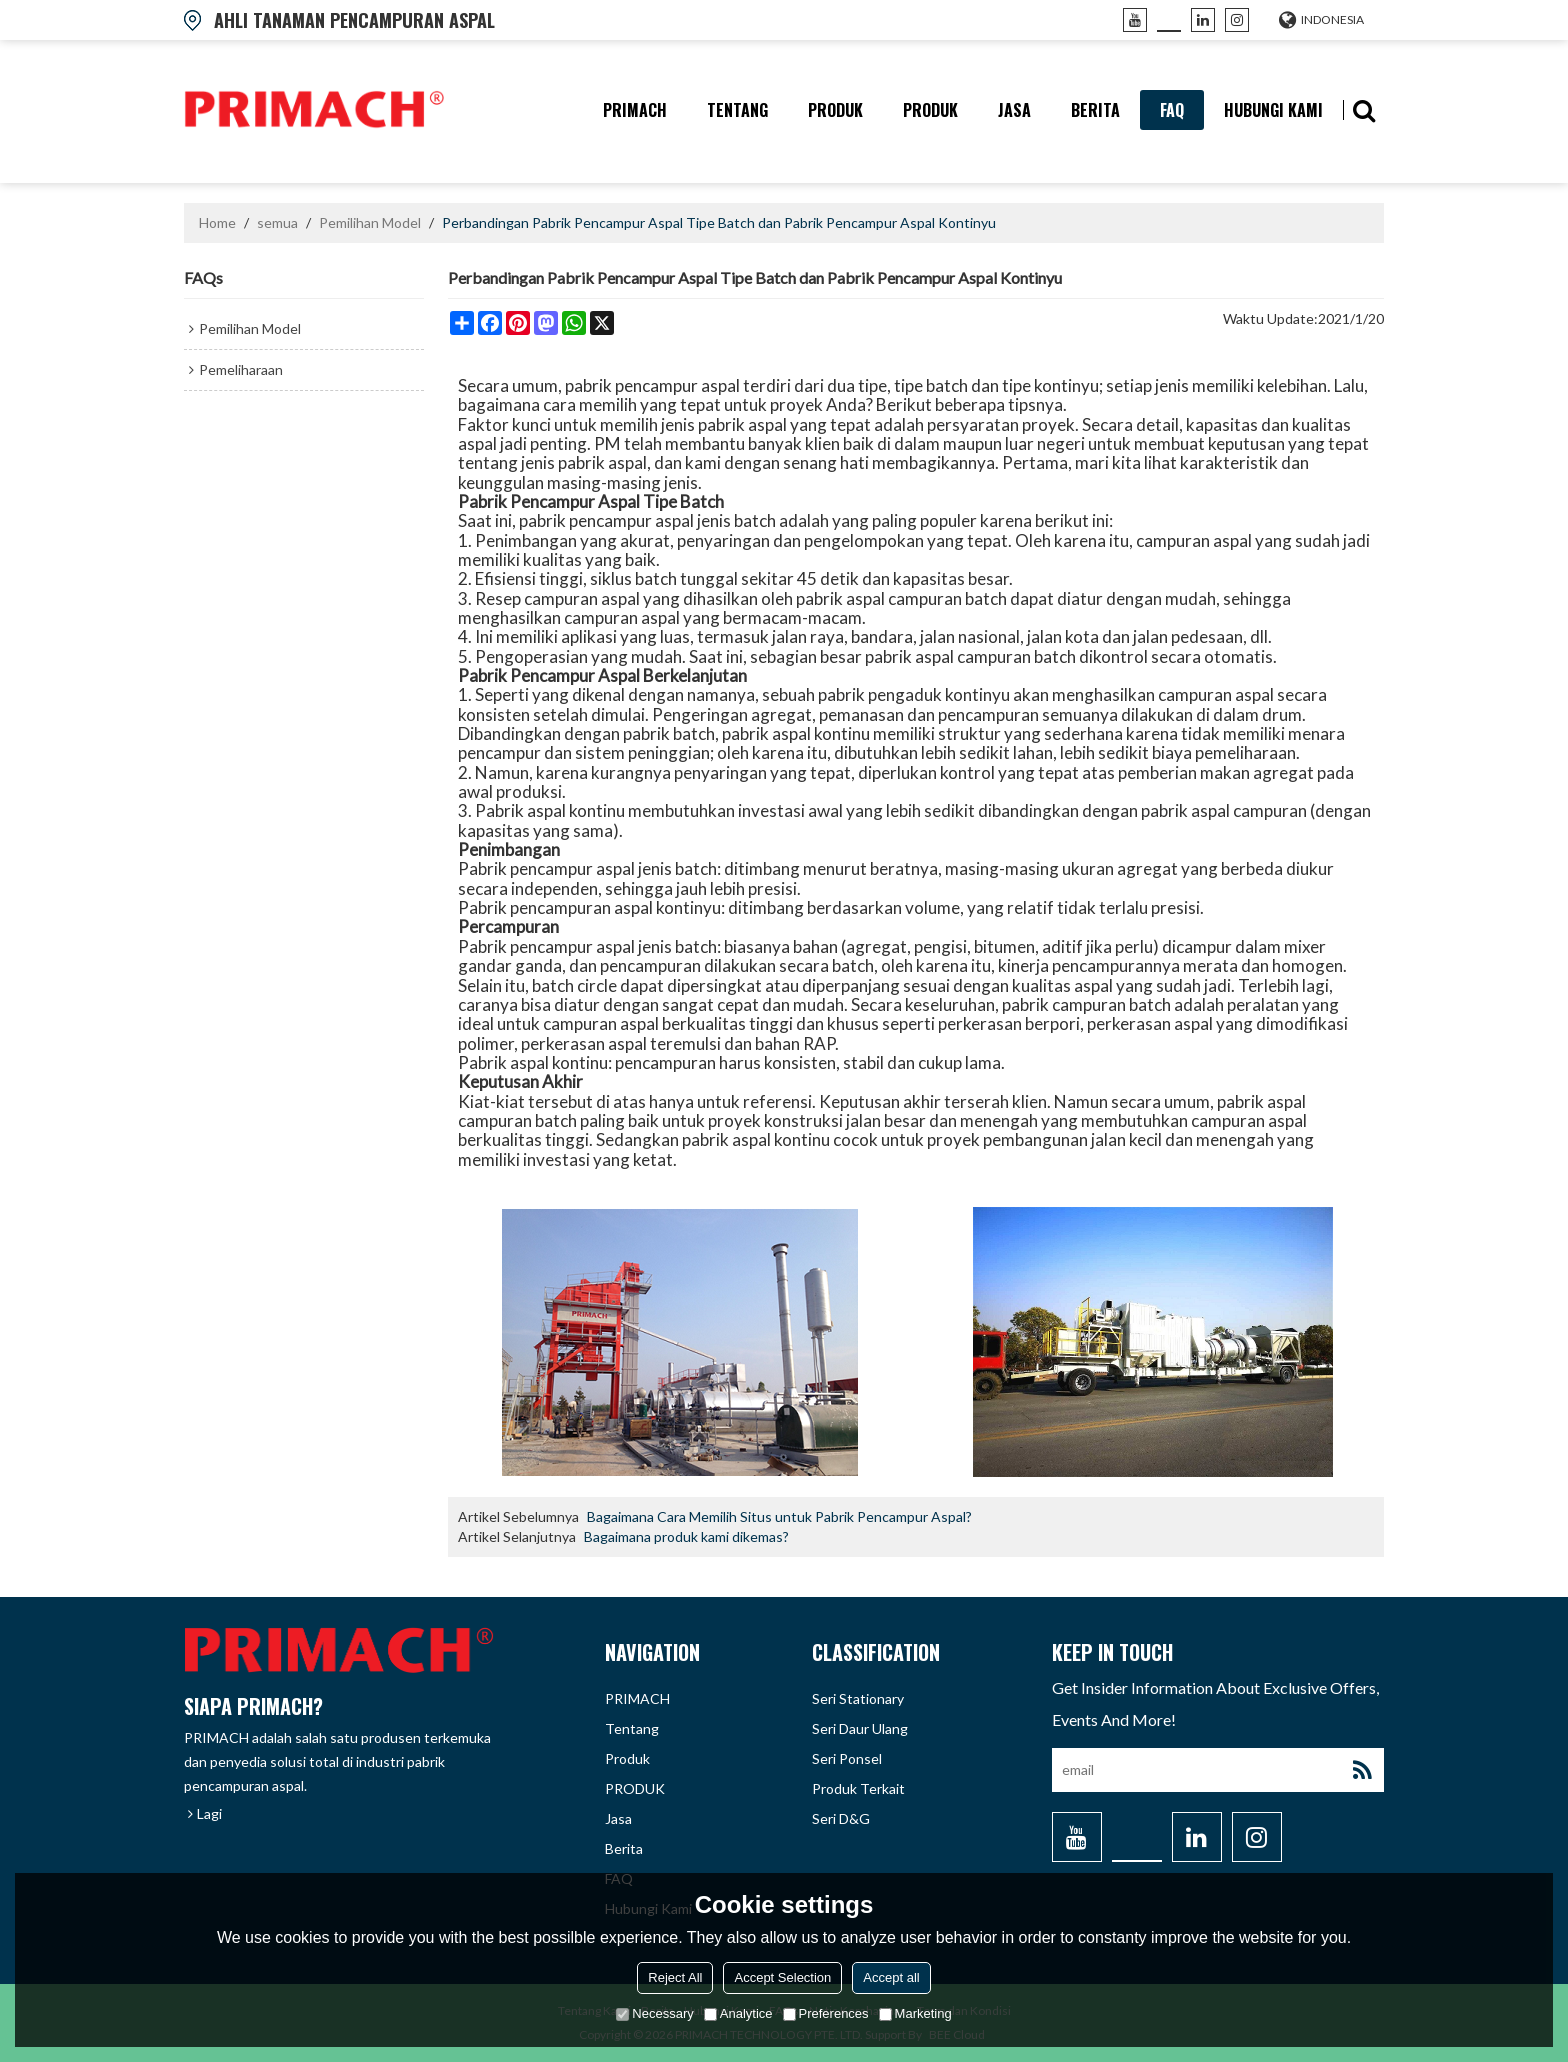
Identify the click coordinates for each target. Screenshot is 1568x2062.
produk (835, 110)
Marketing (915, 2013)
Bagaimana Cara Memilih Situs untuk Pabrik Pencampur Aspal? (779, 1516)
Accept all (891, 1977)
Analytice (738, 2013)
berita (1095, 110)
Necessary (654, 2013)
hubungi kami (1273, 110)
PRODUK (930, 110)
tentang (737, 110)
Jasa (1014, 110)
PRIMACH (635, 110)
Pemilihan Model (370, 222)
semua (277, 222)
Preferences (826, 2013)
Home (217, 222)
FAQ (1172, 110)
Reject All (675, 1977)
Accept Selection (782, 1977)
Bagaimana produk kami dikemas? (686, 1536)
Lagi (209, 1813)
